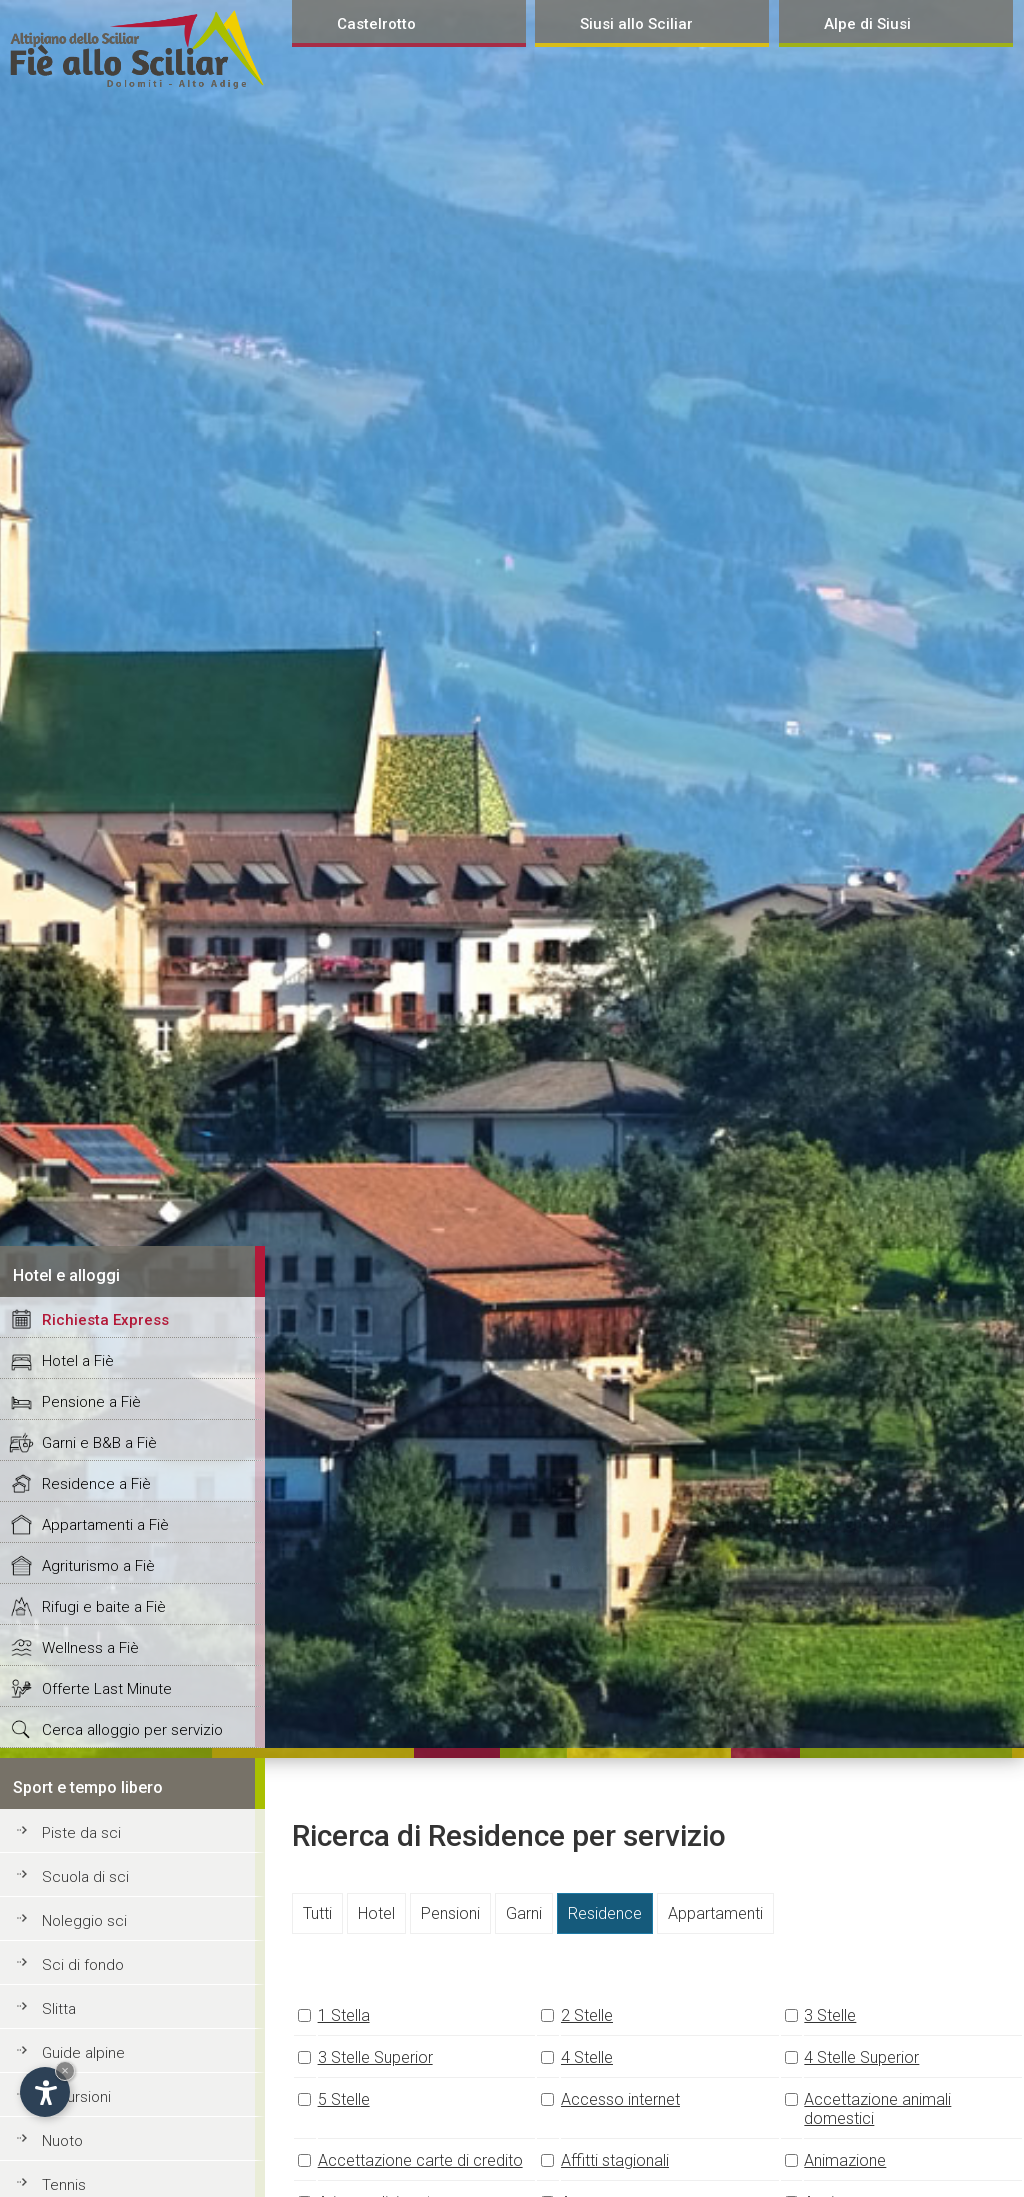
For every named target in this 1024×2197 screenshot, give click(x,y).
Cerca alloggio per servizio (132, 1730)
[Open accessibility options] (45, 2092)
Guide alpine (83, 2053)
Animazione (845, 2160)
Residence (605, 1913)
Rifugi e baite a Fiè (104, 1607)
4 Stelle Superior (861, 2057)
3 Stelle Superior (375, 2057)
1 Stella (344, 2015)
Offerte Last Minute (107, 1689)
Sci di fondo (83, 1965)
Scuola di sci (85, 1877)
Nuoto (62, 2141)
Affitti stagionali (615, 2160)
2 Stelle (587, 2015)
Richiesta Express (105, 1320)
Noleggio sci (84, 1921)
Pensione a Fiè (91, 1402)
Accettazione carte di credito (420, 2160)
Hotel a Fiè (78, 1361)
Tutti (317, 1913)
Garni (524, 1913)
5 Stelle (344, 2099)
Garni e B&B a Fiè (99, 1443)
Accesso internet (620, 2099)
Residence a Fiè (96, 1484)
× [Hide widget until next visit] (65, 2070)
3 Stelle (830, 2015)
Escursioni (76, 2097)
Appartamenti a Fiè (105, 1525)
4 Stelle (587, 2057)
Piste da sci (81, 1833)
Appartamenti (715, 1913)
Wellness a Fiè (90, 1648)
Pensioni (450, 1913)
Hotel (376, 1913)
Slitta (59, 2009)
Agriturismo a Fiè (98, 1566)
